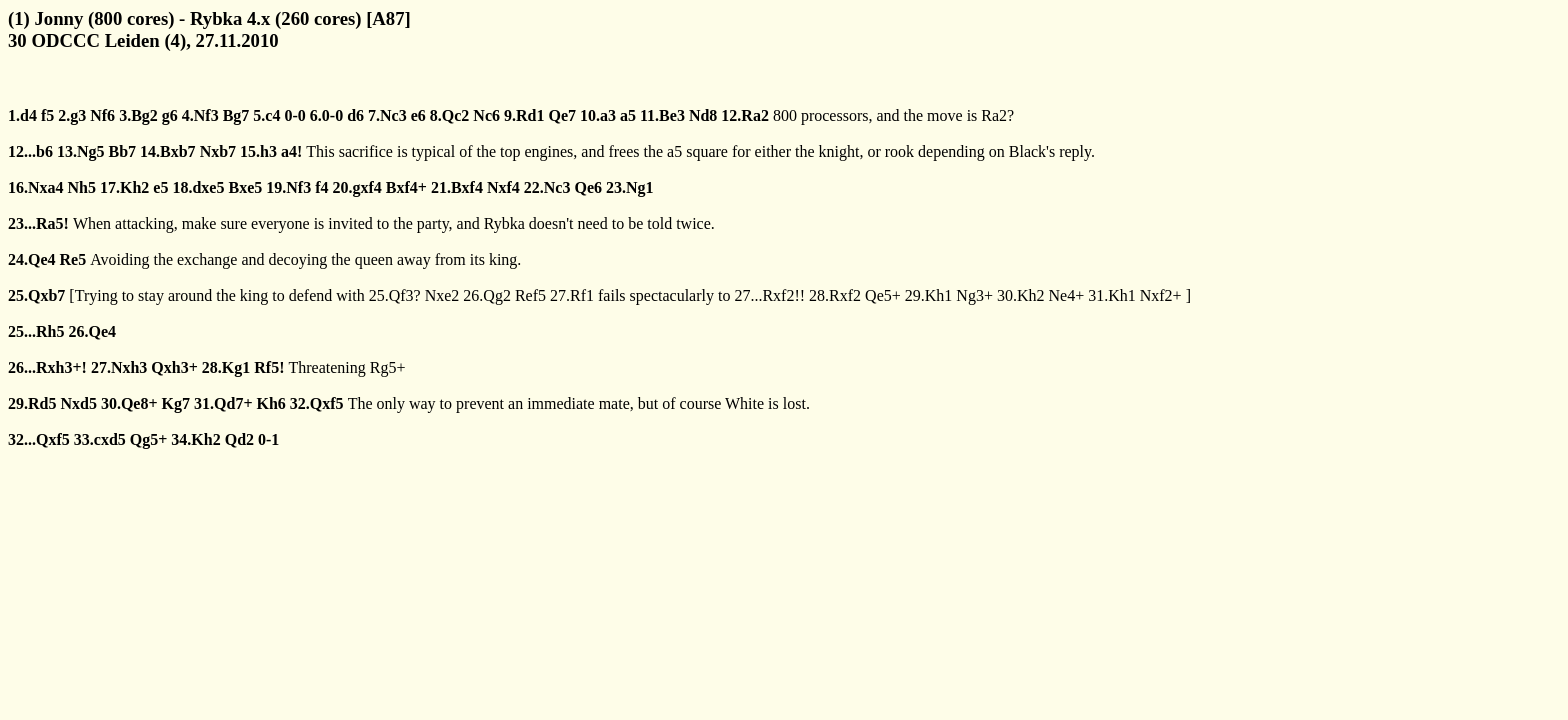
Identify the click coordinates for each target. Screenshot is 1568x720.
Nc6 (486, 115)
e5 (160, 187)
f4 (321, 187)
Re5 (73, 259)
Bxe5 (245, 187)
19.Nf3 (288, 187)
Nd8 (703, 115)
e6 (418, 115)
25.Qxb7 (36, 295)
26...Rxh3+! (47, 367)
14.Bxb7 (168, 151)
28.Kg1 (226, 367)
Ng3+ (974, 295)
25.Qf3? (395, 295)
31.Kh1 (1112, 295)
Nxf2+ (1161, 295)
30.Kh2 (1021, 295)
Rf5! (269, 367)
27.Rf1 (572, 295)
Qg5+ (149, 439)
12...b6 (30, 151)
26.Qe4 (92, 331)
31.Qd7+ (223, 403)
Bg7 (236, 115)
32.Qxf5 (317, 403)
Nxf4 (503, 187)
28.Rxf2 (835, 295)
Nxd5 (78, 403)
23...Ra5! (38, 223)
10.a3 (598, 115)
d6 (355, 115)
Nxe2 (442, 295)
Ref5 (530, 295)
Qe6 (588, 187)
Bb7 (122, 151)
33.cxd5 (100, 439)
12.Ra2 (745, 115)
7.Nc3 (387, 115)
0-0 (294, 115)
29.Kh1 (929, 295)
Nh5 (82, 187)
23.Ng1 (630, 187)
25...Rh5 (36, 331)
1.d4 (22, 115)
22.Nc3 (547, 187)
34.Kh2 (195, 439)
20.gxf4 (356, 187)
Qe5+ (883, 295)
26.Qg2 (487, 295)
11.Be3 (662, 115)
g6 (170, 115)
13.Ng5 (81, 151)
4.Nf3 (200, 115)
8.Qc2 (450, 115)
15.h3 (258, 151)
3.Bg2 (138, 115)
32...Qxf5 (39, 439)
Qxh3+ (174, 367)
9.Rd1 (524, 115)
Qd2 (239, 439)
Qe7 (562, 115)
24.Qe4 (32, 259)
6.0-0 (326, 115)
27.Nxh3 (119, 367)
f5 (47, 115)
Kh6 (271, 403)
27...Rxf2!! (769, 295)
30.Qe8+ (129, 403)
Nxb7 (218, 151)
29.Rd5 (32, 403)
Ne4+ (1066, 295)
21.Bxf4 (457, 187)
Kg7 (176, 403)
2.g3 (72, 115)
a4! (291, 151)
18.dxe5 (198, 187)
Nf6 (102, 115)
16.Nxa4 (36, 187)
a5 (628, 115)
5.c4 (266, 115)
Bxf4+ (406, 187)
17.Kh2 (124, 187)
